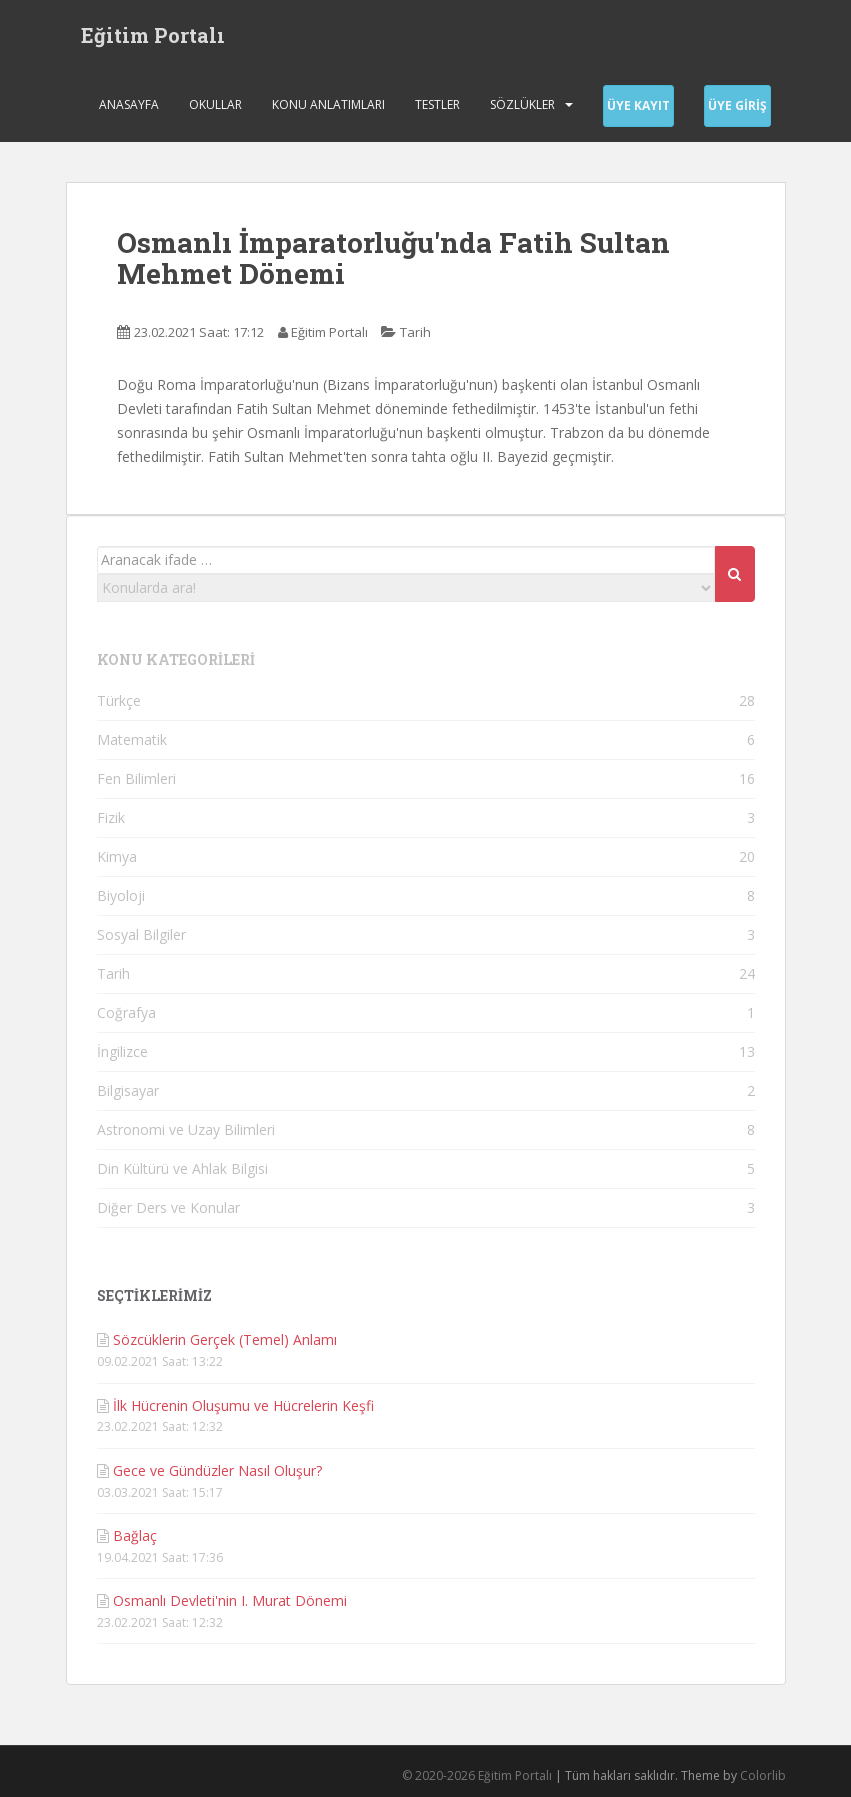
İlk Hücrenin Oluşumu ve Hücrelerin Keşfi (243, 1405)
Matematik (132, 739)
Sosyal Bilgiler (141, 934)
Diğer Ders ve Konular (168, 1207)
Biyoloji (121, 895)
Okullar (215, 104)
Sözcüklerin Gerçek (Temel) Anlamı (225, 1339)
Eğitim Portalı (153, 35)
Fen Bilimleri (136, 778)
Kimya (117, 856)
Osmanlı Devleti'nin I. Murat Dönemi (230, 1600)
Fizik (111, 817)
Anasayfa (129, 104)
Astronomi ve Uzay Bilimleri (186, 1129)
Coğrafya (126, 1012)
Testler (437, 104)
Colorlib (763, 1775)
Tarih (415, 332)
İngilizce (122, 1051)
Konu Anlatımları (328, 104)
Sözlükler (522, 104)
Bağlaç (135, 1535)
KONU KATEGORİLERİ (176, 659)
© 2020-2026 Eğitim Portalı (477, 1775)
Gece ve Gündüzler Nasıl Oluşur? (217, 1470)
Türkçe (119, 700)
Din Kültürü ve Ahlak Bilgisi (182, 1168)
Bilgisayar (128, 1090)
